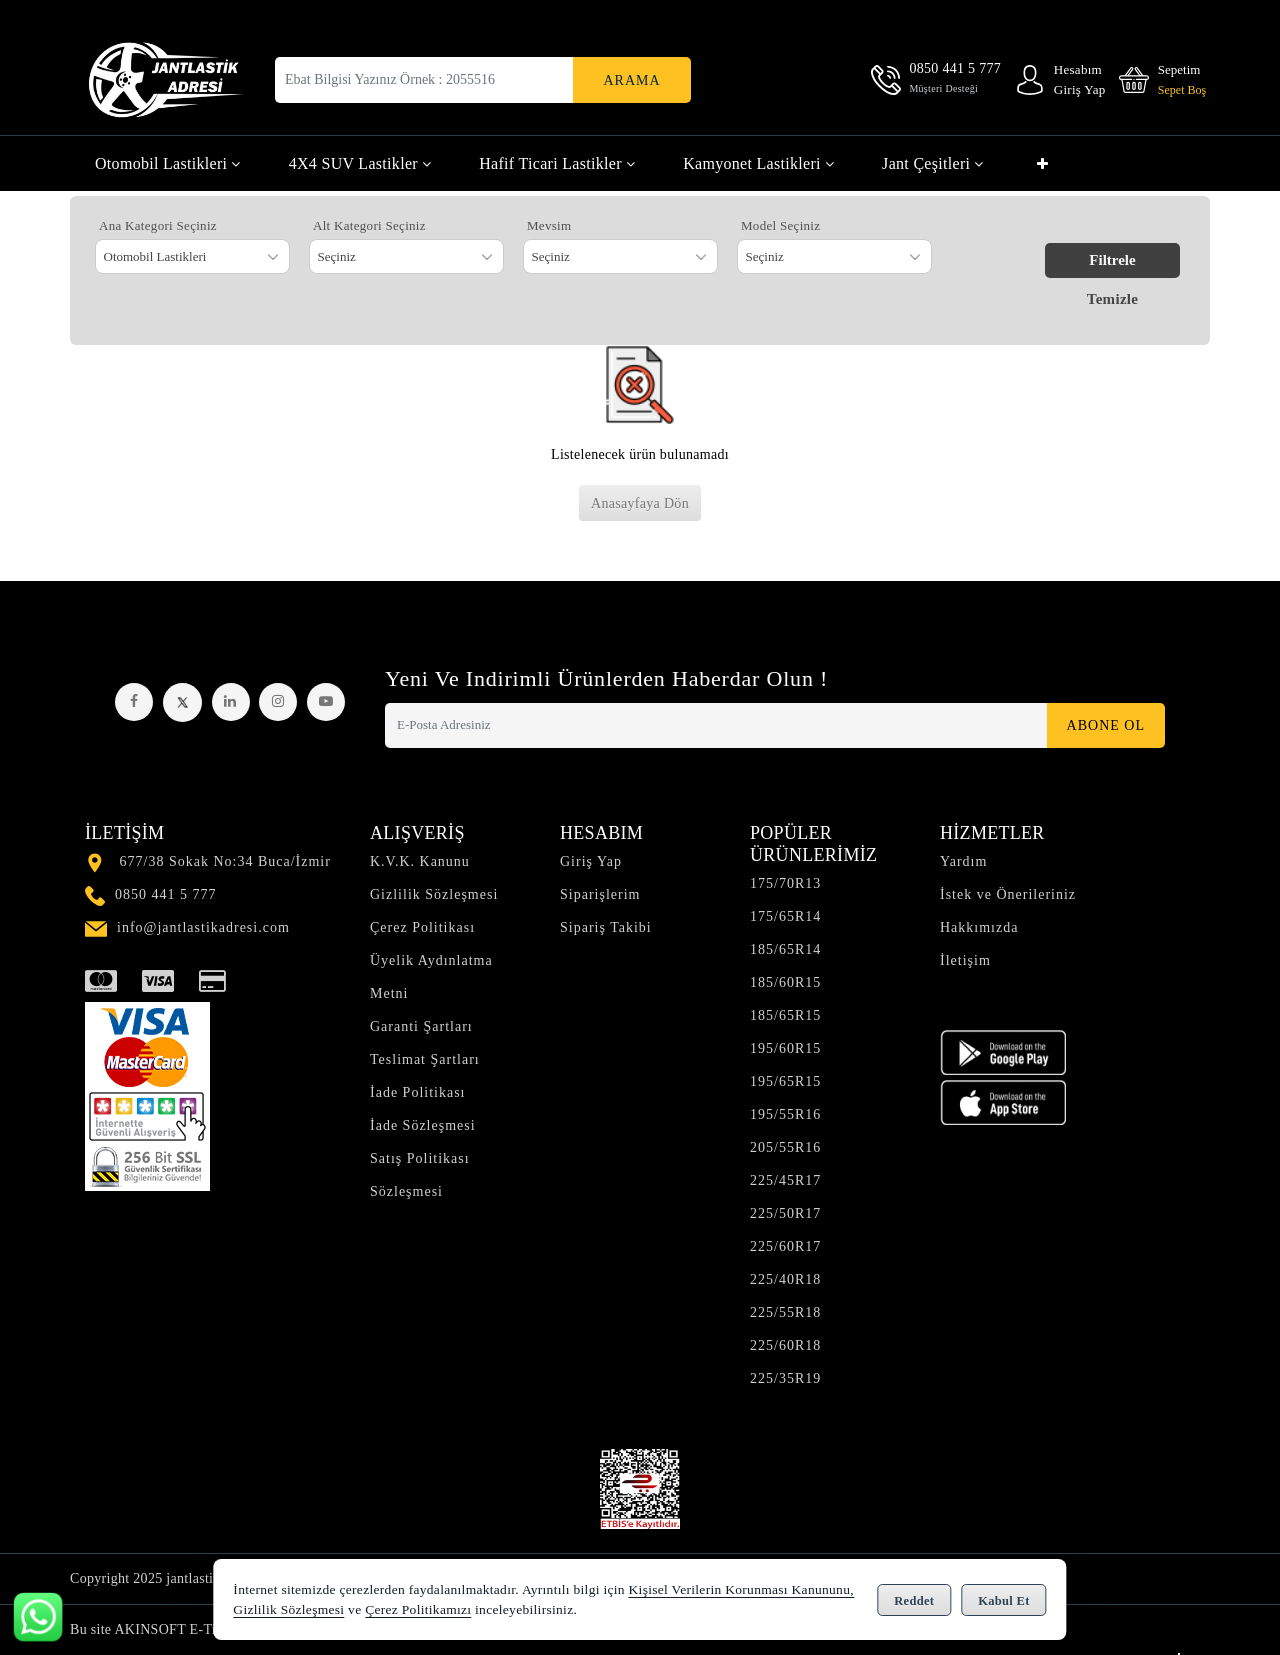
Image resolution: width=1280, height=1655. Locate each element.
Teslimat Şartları (425, 1059)
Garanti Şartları (421, 1026)
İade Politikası (418, 1092)
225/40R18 (785, 1279)
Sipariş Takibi (606, 927)
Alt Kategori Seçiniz (369, 225)
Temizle (1113, 299)
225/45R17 (785, 1180)
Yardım (963, 861)
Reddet (914, 1601)
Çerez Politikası (422, 927)
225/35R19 (785, 1378)
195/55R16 (785, 1114)
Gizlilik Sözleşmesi (434, 894)
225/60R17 (785, 1246)
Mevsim (549, 225)
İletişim (965, 960)
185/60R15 (785, 982)
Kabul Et (1003, 1601)
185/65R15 (785, 1015)
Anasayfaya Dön (640, 503)
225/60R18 (785, 1345)
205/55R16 (785, 1147)
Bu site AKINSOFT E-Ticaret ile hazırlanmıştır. (211, 1629)
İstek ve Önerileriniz (1008, 894)
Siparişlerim (600, 894)
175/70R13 (785, 883)
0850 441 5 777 (166, 894)
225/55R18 (785, 1312)
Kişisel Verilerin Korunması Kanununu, (741, 1589)
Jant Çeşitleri (933, 163)
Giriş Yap (591, 861)
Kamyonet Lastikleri (758, 163)
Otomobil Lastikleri (168, 163)
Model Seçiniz (780, 225)
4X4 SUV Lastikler (360, 163)
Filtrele (1112, 260)
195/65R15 (785, 1081)
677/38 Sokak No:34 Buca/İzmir (225, 861)
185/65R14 (785, 949)
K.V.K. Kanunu (420, 861)
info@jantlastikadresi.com (203, 927)
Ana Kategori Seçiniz (158, 225)
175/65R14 (785, 916)
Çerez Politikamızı (418, 1609)
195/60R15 (785, 1048)
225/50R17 (785, 1213)
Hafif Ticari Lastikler (557, 163)
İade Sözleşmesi (423, 1125)
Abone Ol (1106, 725)
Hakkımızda (979, 927)
